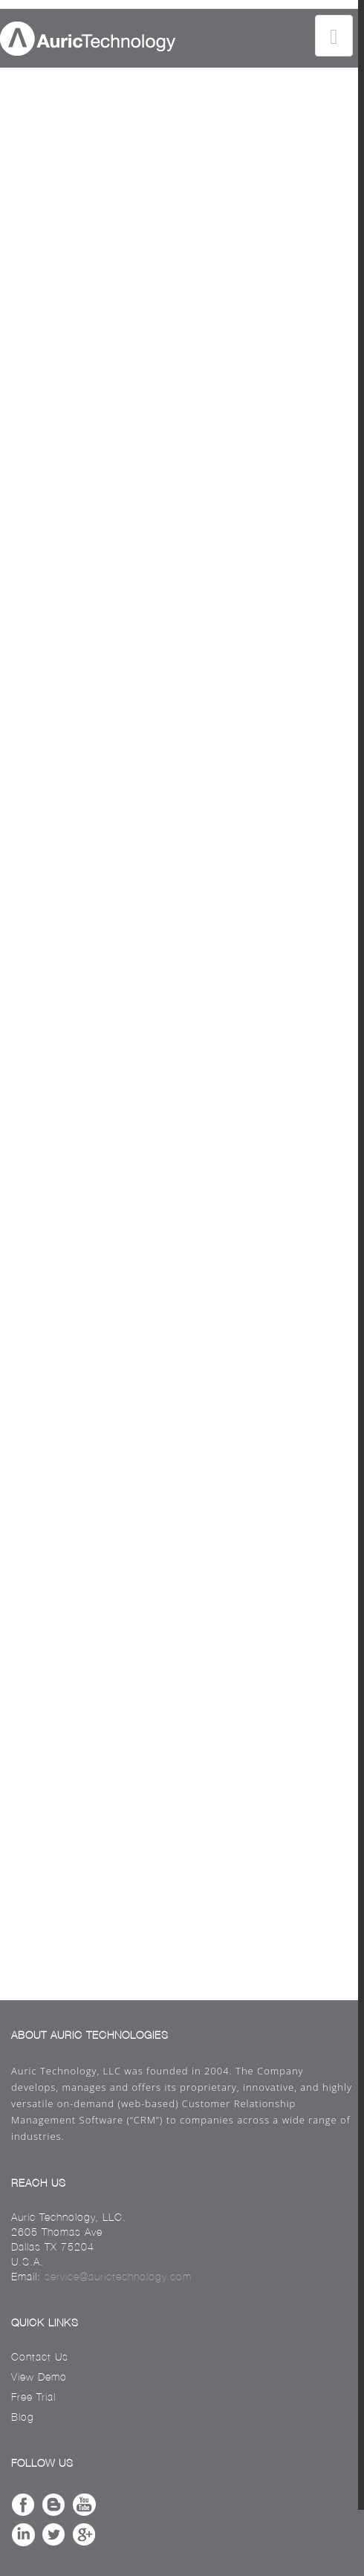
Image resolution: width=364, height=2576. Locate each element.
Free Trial (33, 2397)
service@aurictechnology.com (118, 2277)
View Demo (39, 2377)
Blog (22, 2417)
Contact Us (39, 2357)
